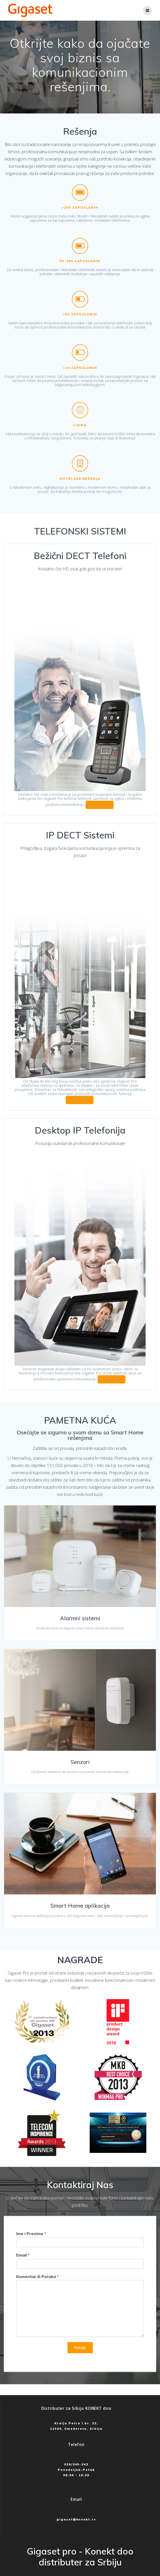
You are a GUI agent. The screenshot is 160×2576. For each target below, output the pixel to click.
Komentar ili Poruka (37, 2276)
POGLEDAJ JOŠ (99, 805)
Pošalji (80, 2347)
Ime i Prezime (31, 2233)
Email (23, 2254)
